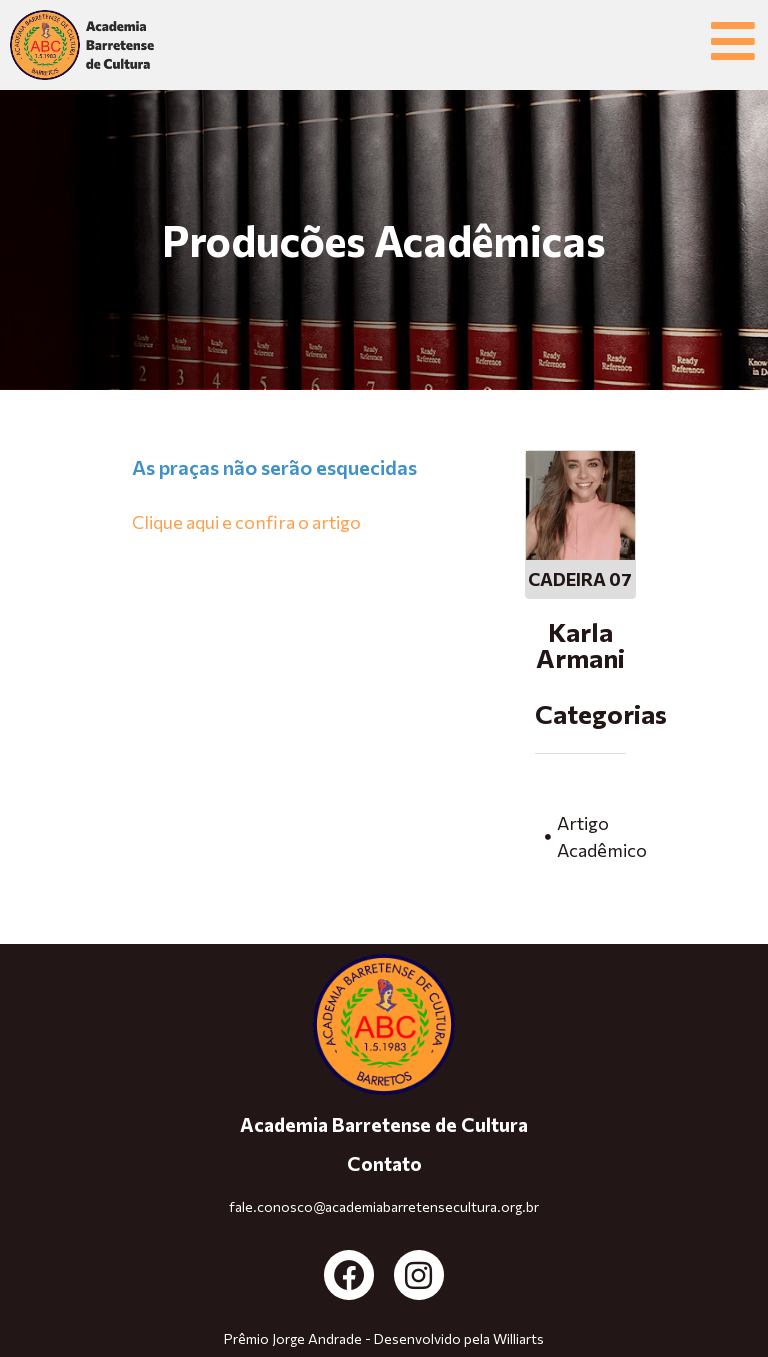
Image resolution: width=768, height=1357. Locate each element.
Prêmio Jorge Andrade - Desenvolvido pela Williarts (384, 1338)
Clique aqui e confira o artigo (246, 522)
